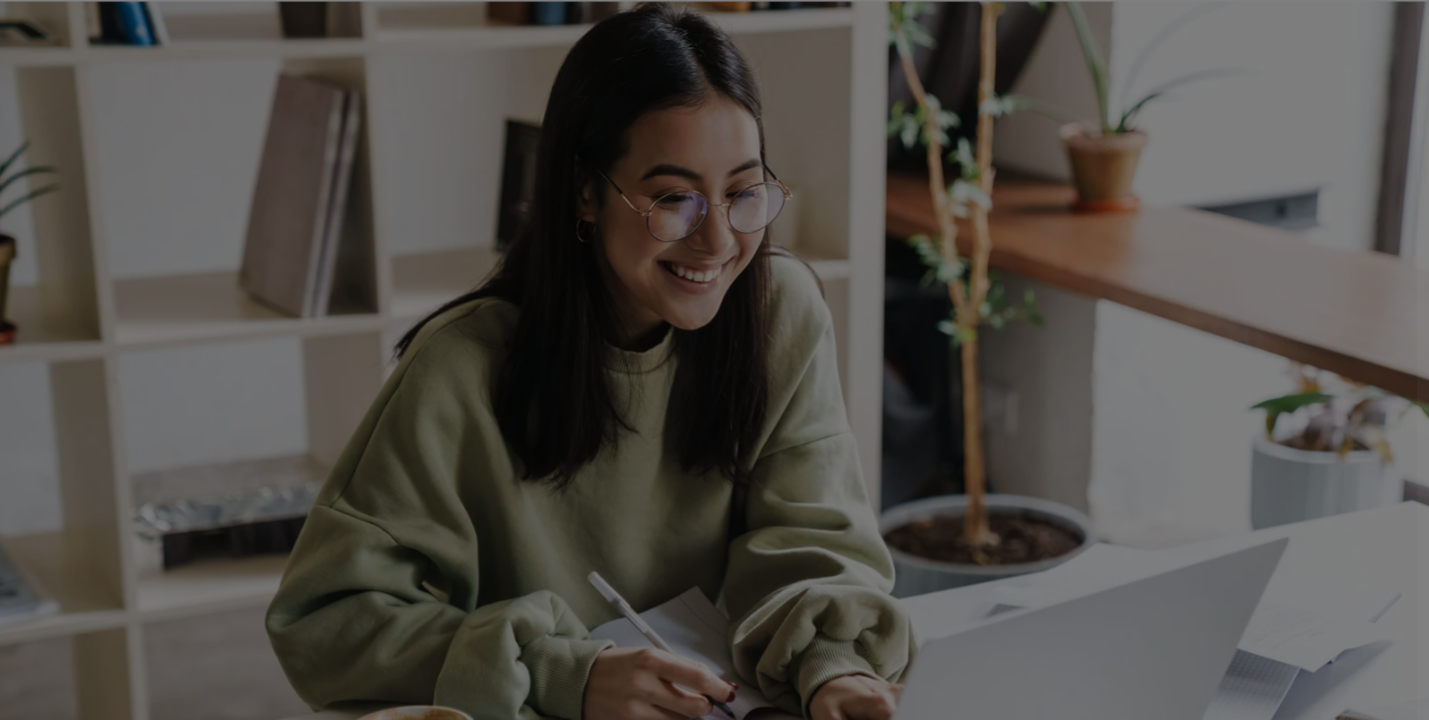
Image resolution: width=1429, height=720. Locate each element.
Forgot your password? (1327, 494)
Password (1074, 397)
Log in (1218, 550)
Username (1075, 296)
